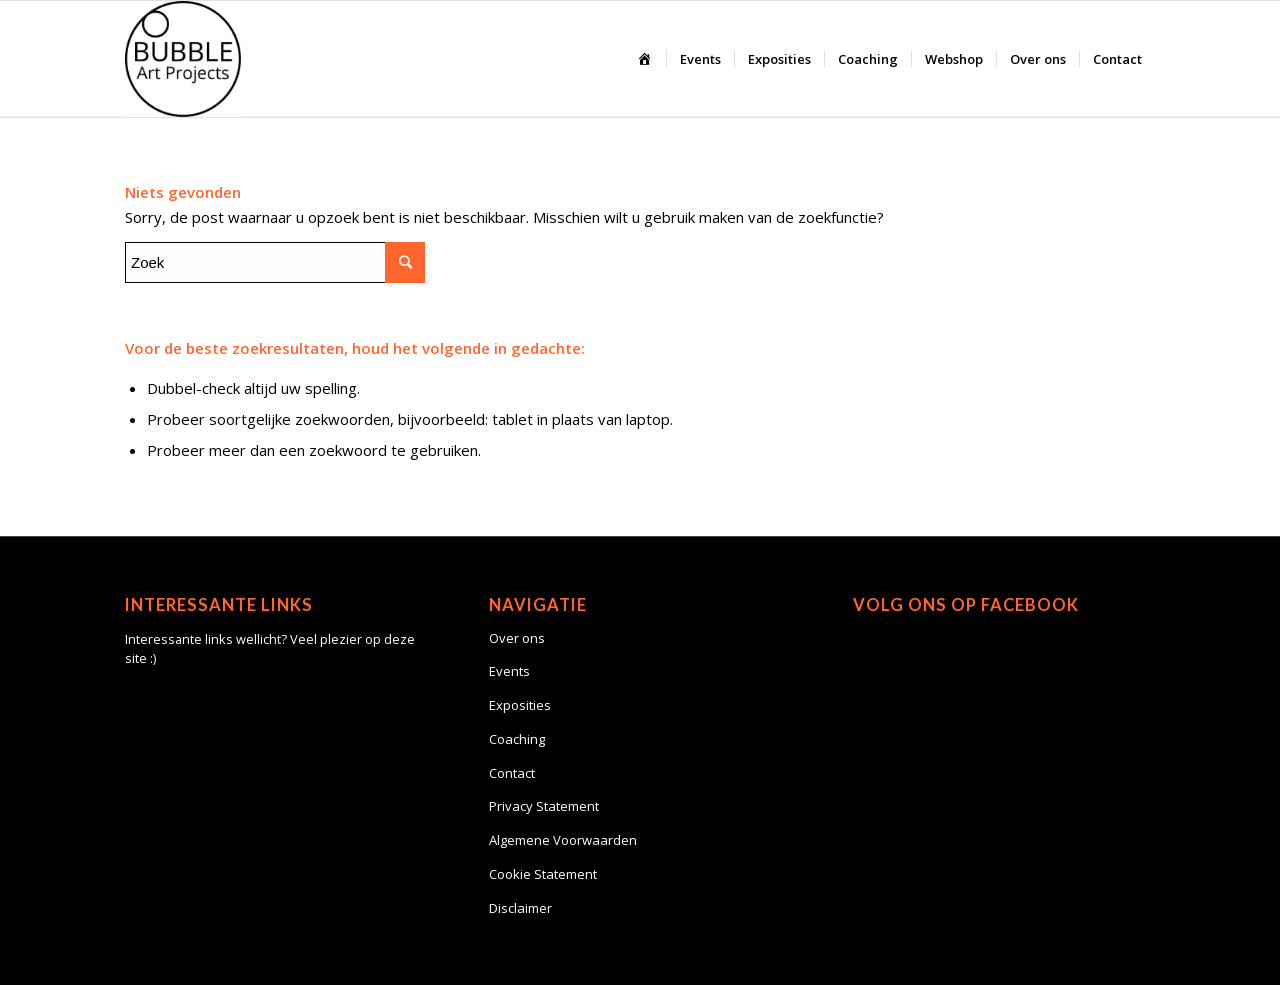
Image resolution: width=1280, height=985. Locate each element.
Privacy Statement (544, 806)
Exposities (520, 705)
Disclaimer (520, 908)
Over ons (517, 638)
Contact (512, 773)
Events (509, 671)
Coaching (517, 739)
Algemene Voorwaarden (563, 840)
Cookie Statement (543, 874)
